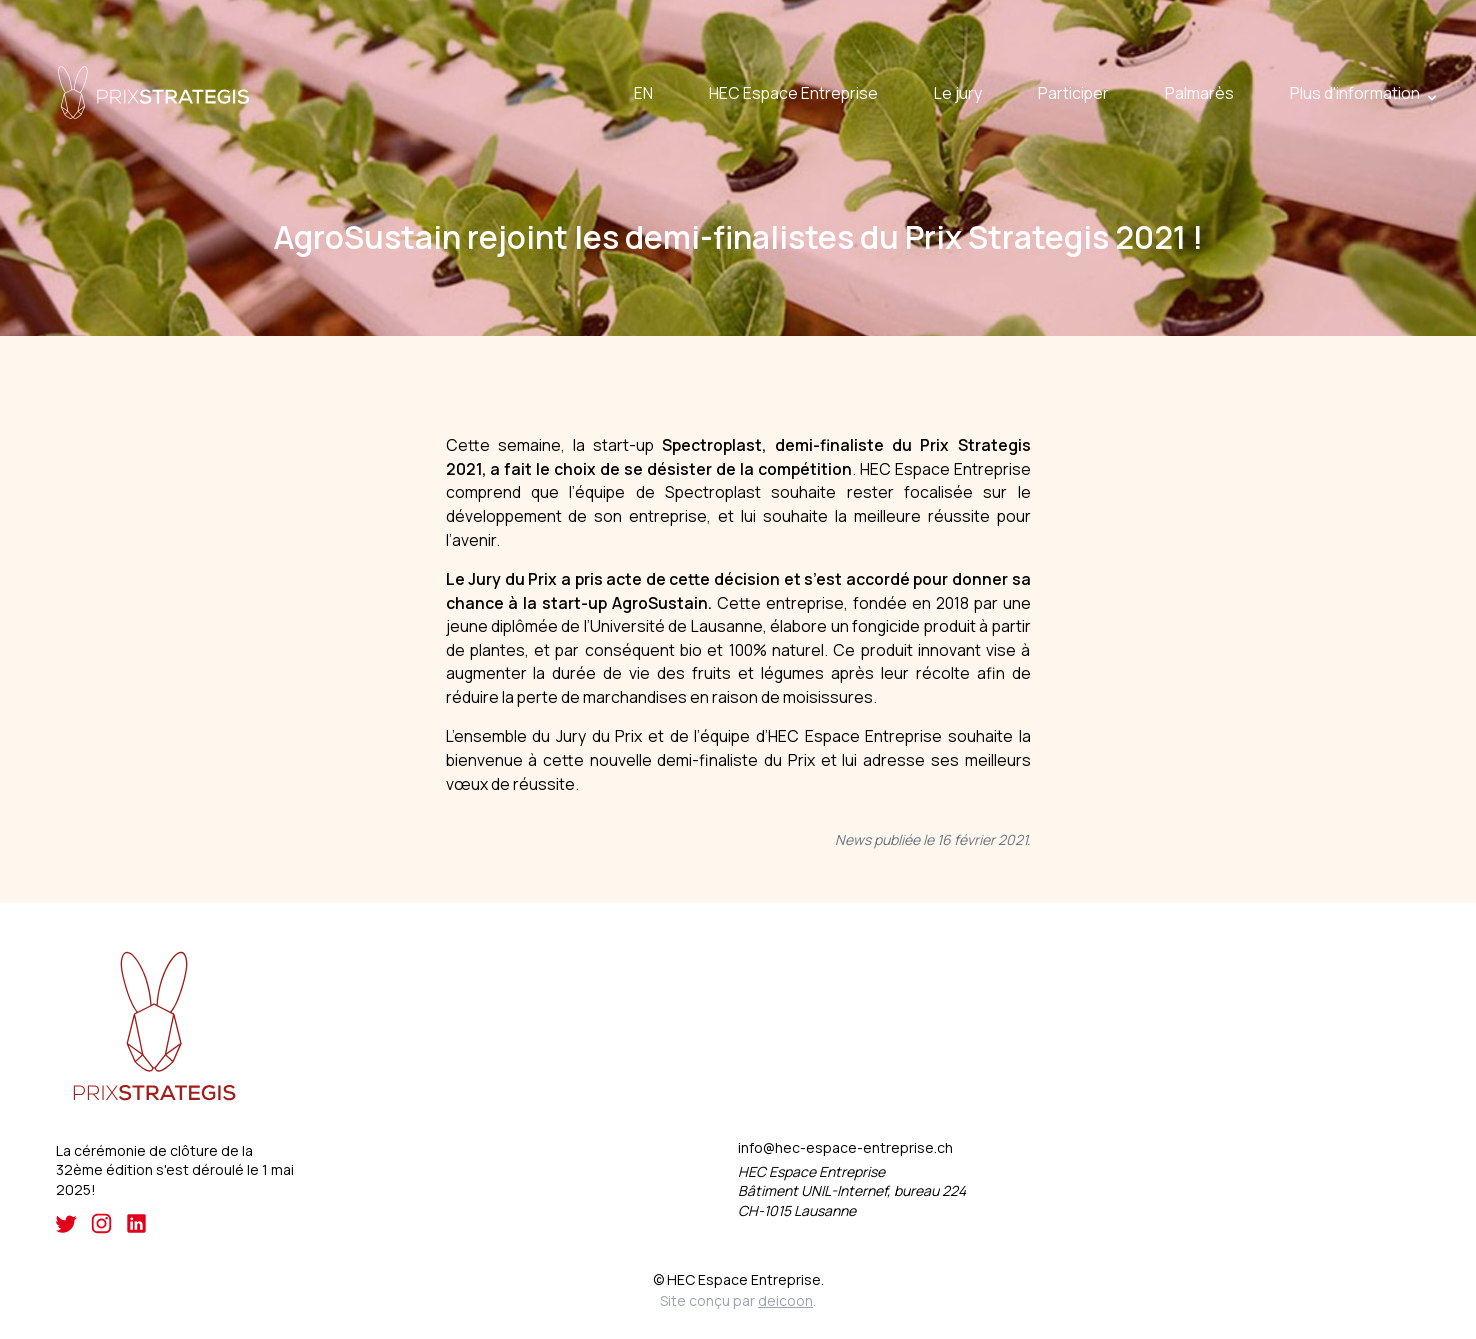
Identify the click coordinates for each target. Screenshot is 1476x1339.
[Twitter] (66, 1223)
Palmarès (1199, 93)
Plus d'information (1355, 93)
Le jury (958, 93)
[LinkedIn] (136, 1223)
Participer (1073, 93)
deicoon (785, 1300)
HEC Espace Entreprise (793, 93)
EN (643, 93)
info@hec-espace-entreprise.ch (845, 1149)
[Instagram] (101, 1223)
